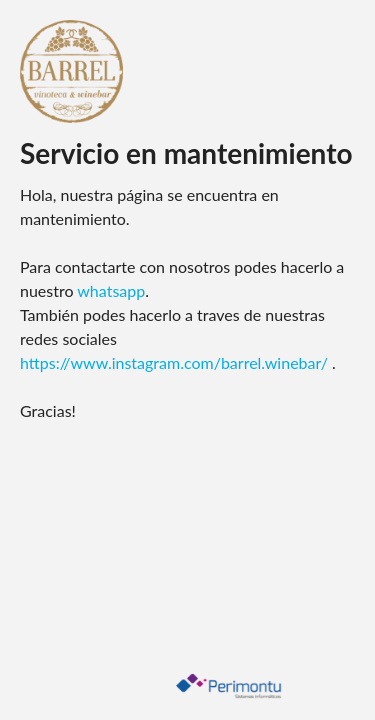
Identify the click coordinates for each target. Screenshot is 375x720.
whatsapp (111, 290)
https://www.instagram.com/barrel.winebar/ (176, 362)
